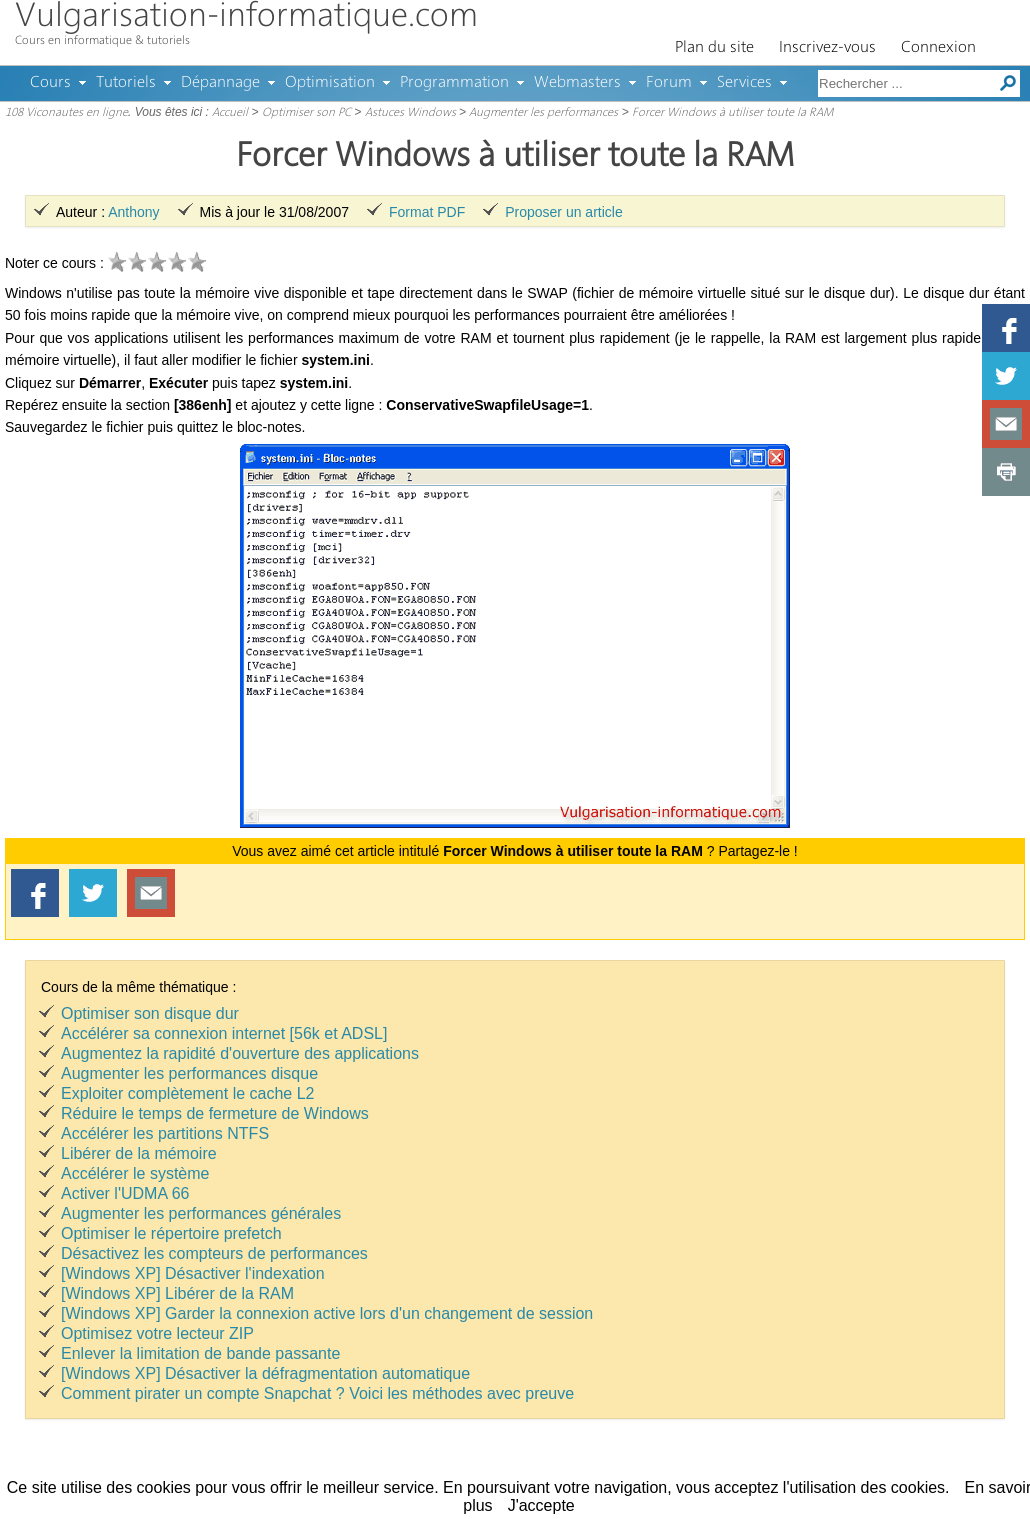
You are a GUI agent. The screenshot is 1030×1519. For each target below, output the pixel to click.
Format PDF (427, 212)
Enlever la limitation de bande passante (200, 1353)
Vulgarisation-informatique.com (246, 17)
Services (744, 83)
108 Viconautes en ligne (66, 113)
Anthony (133, 212)
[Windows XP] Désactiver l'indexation (193, 1273)
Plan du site (714, 48)
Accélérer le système (135, 1173)
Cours (50, 83)
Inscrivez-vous (827, 48)
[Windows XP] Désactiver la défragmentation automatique (265, 1373)
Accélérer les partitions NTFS (165, 1133)
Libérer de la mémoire (139, 1153)
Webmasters (577, 83)
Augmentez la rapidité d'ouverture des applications (240, 1053)
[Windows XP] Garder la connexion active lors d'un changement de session (327, 1313)
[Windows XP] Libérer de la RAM (177, 1293)
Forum (669, 83)
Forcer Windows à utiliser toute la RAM (732, 113)
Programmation (454, 83)
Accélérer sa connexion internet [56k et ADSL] (224, 1033)
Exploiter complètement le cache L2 (187, 1093)
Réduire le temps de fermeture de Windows (215, 1113)
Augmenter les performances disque (189, 1073)
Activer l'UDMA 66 (125, 1193)
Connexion (938, 48)
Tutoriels (126, 83)
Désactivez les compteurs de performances (214, 1253)
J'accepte (541, 1505)
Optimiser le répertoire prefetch (171, 1233)
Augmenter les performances (543, 113)
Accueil (230, 113)
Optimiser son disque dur (150, 1013)
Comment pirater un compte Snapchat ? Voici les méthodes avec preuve (317, 1393)
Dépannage (220, 83)
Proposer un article (564, 212)
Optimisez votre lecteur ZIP (157, 1333)
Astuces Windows (410, 113)
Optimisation (330, 83)
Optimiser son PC (306, 113)
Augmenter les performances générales (201, 1213)
